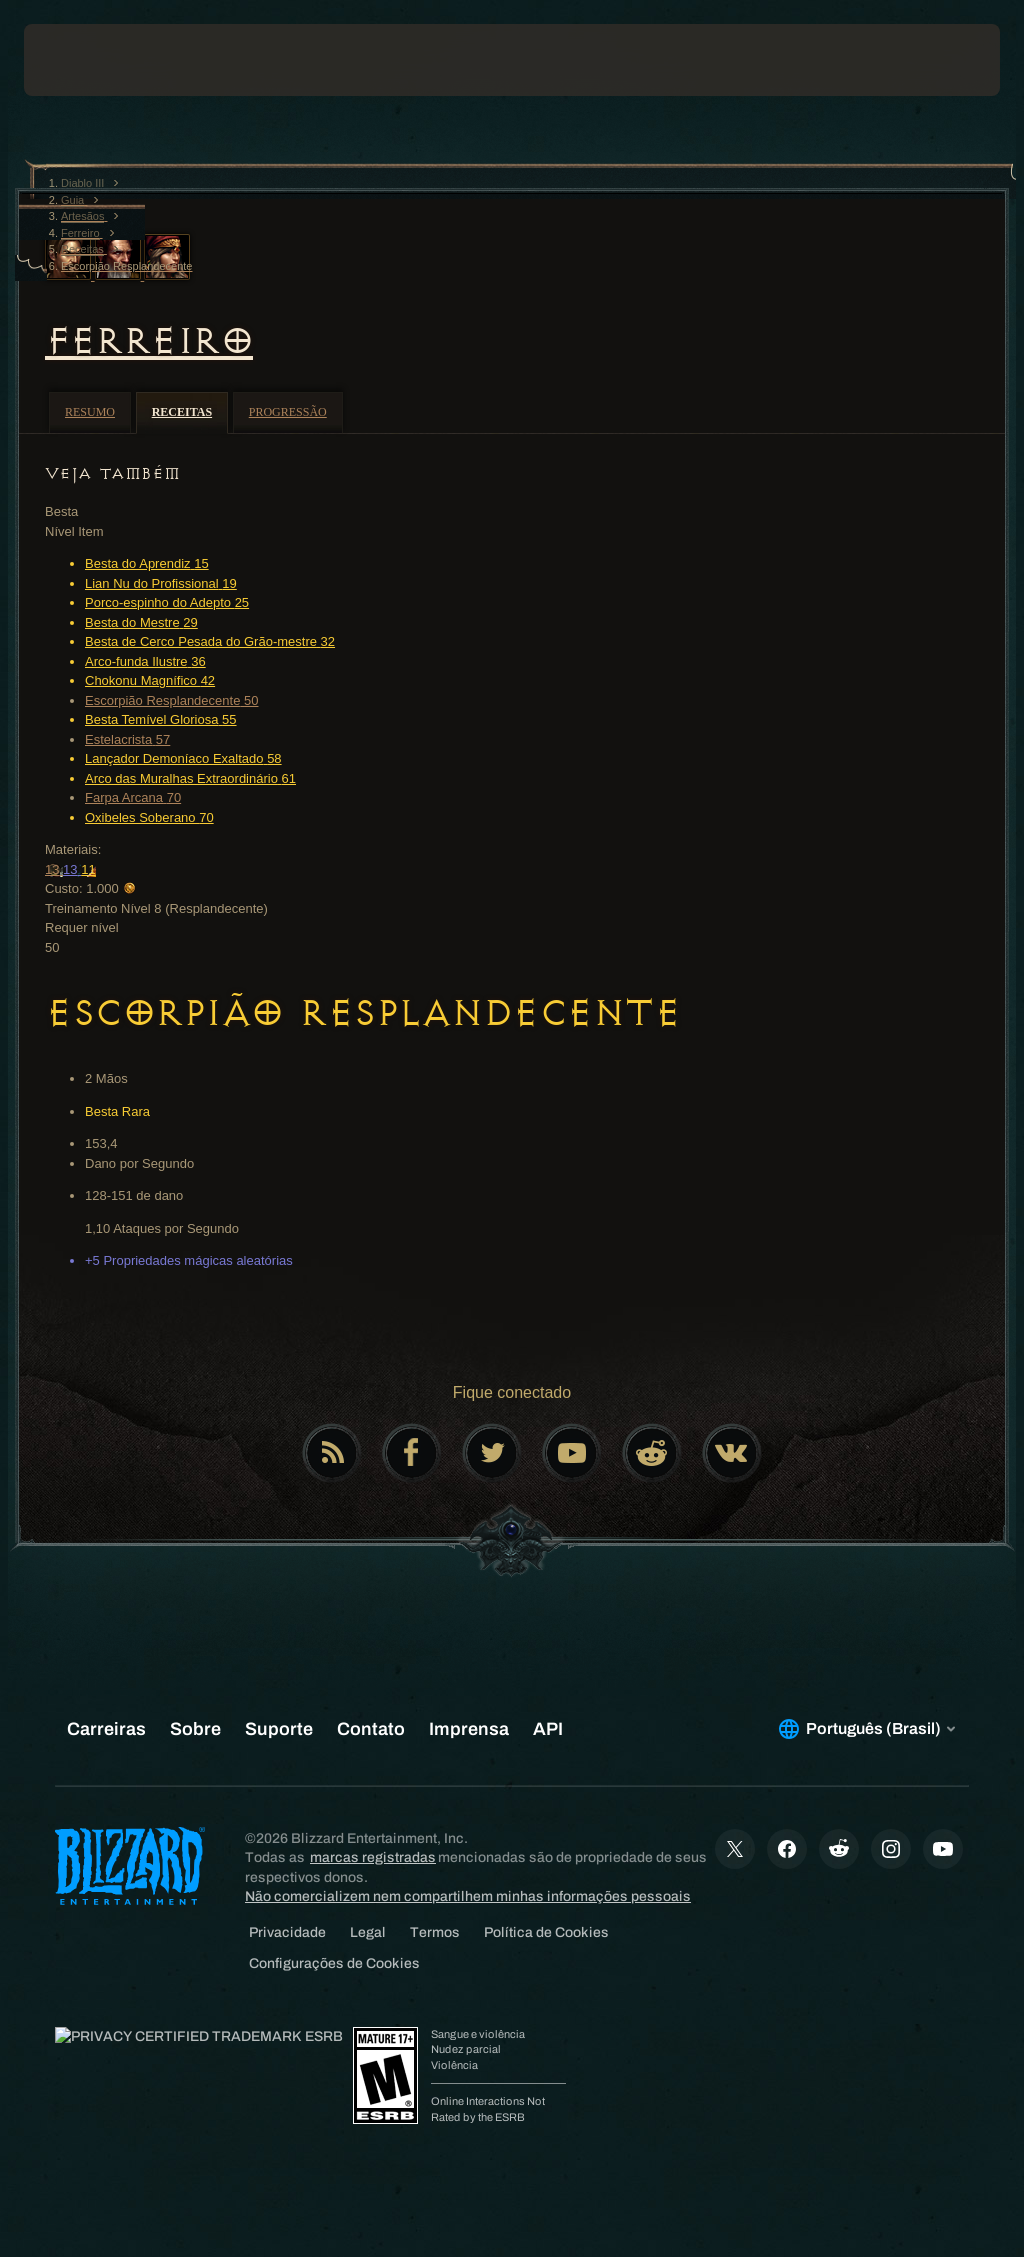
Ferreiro (149, 341)
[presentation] (84, 60)
